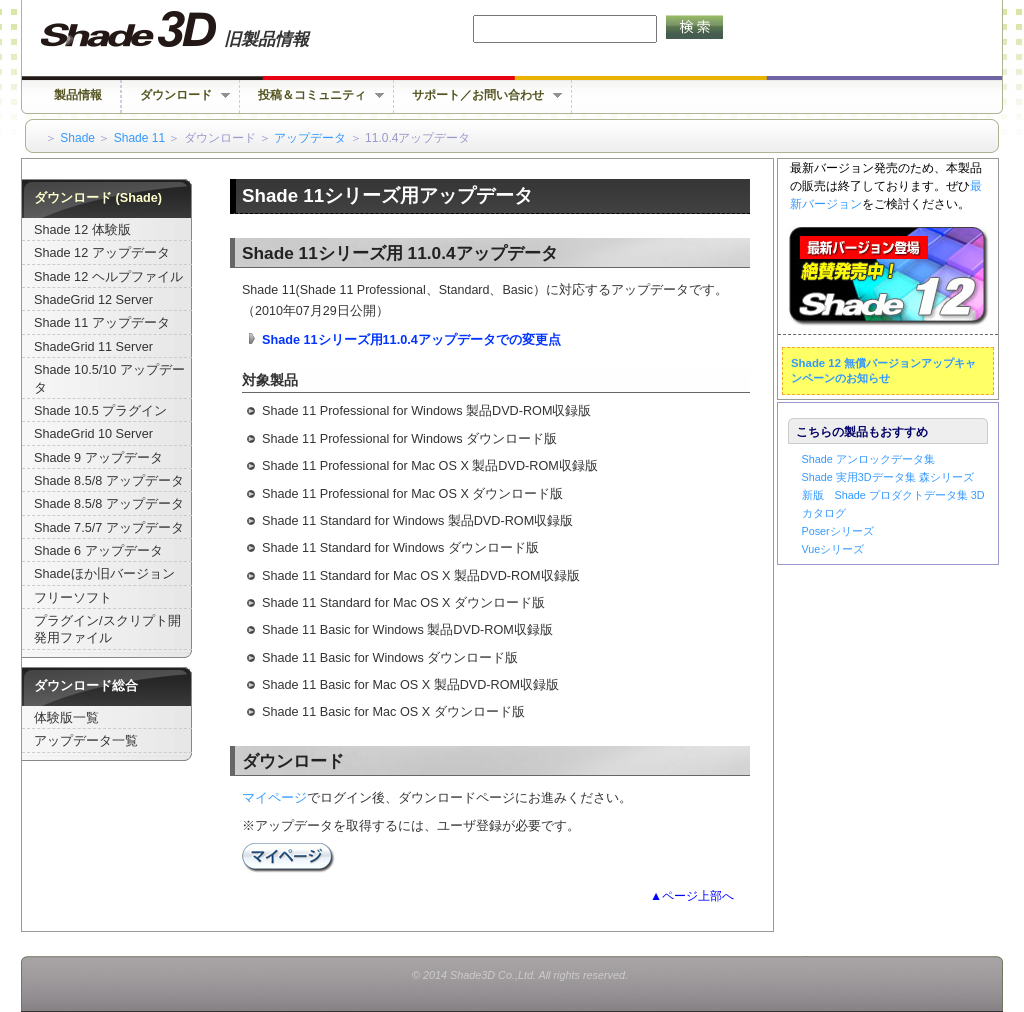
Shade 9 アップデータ (98, 458)
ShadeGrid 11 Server (93, 347)
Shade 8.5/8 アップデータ (109, 481)
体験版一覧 (66, 718)
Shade (77, 138)
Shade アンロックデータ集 (868, 459)
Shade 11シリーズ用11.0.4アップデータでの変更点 (411, 340)
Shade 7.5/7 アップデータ (109, 528)
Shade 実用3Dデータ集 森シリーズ (888, 477)
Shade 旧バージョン (193, 30)
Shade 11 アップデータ (102, 323)
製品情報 (78, 95)
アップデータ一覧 (86, 741)
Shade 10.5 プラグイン (100, 411)
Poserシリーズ (838, 531)
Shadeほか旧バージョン (104, 574)
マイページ (274, 798)
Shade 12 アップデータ (102, 253)
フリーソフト (73, 598)
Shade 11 (139, 138)
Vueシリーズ (833, 549)
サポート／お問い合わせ (478, 95)
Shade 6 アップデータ (98, 551)
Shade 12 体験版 (82, 230)
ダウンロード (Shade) (98, 198)
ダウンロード (176, 95)
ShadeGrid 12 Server (93, 300)
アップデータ (310, 138)
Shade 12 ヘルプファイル (108, 277)
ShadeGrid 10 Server (93, 434)
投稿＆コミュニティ (312, 95)
